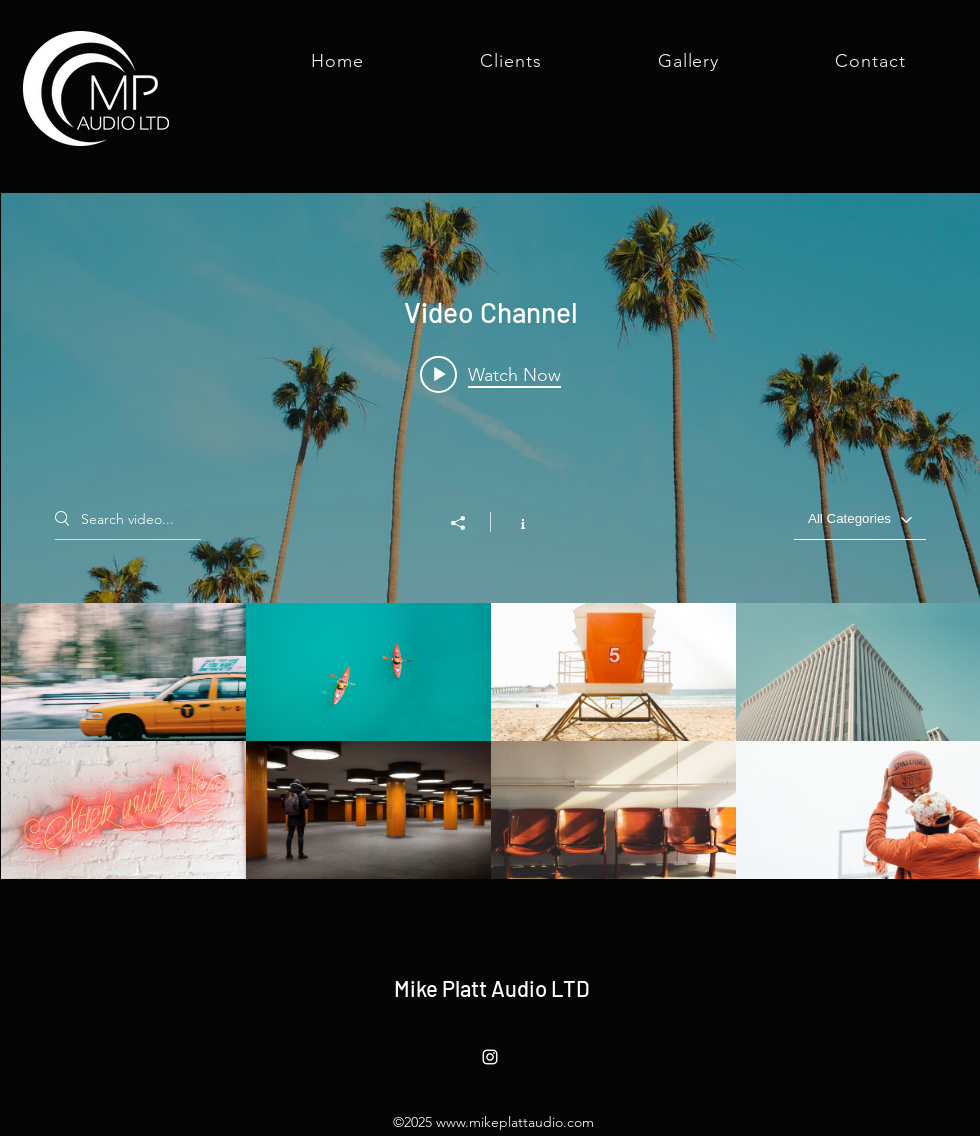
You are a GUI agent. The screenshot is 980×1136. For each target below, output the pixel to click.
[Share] (468, 523)
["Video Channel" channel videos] (490, 741)
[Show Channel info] (512, 522)
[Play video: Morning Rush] (490, 374)
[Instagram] (490, 1057)
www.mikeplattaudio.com (515, 1122)
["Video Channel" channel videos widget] (490, 536)
